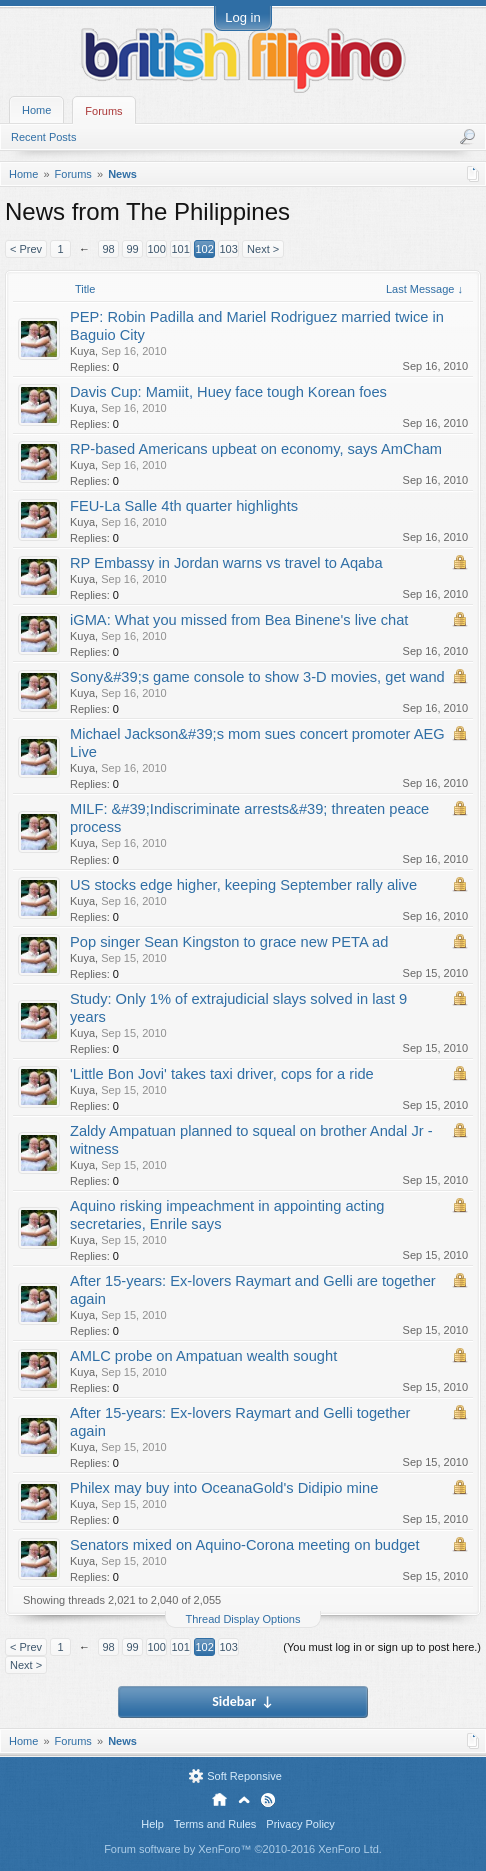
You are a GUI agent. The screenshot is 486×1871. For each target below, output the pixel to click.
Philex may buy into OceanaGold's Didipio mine (224, 1488)
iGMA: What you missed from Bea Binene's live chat (239, 620)
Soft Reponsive (244, 1776)
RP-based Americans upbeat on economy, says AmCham (256, 449)
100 (156, 249)
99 (132, 249)
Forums (103, 111)
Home (36, 110)
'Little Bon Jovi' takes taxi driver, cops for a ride (222, 1074)
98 (108, 249)
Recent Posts (43, 137)
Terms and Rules (215, 1824)
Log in (242, 17)
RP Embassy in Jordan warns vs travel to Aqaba (226, 563)
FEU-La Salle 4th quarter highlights (184, 506)
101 (180, 249)
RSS (268, 1800)
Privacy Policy (300, 1824)
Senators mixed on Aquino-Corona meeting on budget (245, 1545)
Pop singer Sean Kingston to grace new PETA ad (229, 942)
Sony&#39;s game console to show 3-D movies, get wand (257, 677)
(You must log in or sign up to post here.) (382, 1647)
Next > (263, 249)
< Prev (26, 249)
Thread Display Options (243, 1619)
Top (244, 1800)
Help (152, 1824)
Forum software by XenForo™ (243, 1849)
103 (228, 249)
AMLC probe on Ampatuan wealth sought (203, 1356)
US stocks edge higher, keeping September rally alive (243, 885)
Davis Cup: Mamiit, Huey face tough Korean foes (228, 392)
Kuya (82, 351)
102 (204, 249)
